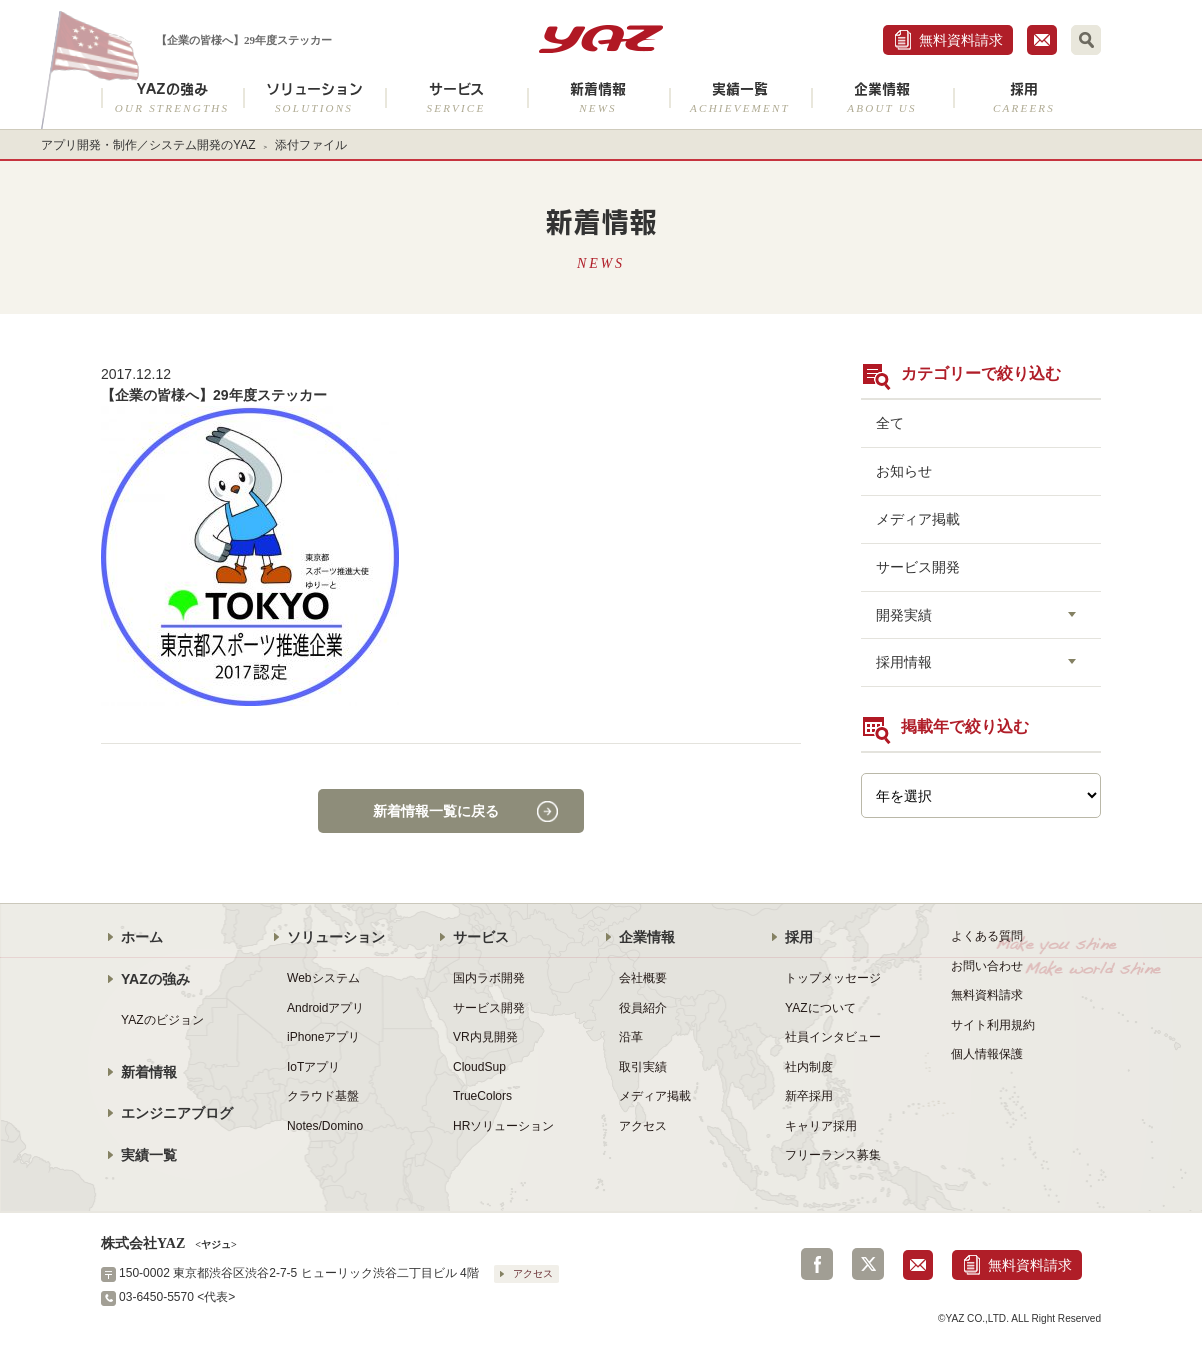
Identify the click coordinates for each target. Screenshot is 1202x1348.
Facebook (817, 1264)
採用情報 (904, 662)
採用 (1024, 97)
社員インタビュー (833, 1037)
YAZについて (820, 1008)
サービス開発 (918, 567)
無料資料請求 (961, 40)
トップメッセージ (833, 978)
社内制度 (809, 1067)
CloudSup (479, 1067)
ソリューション (314, 97)
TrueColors (482, 1096)
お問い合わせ (987, 966)
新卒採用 (809, 1096)
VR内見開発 (485, 1037)
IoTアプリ (313, 1067)
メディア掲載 (918, 519)
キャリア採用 (821, 1126)
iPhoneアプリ (323, 1037)
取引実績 (643, 1067)
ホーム (142, 937)
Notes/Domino (325, 1126)
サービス (456, 97)
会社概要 (643, 978)
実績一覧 (740, 97)
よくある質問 (987, 936)
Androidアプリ (325, 1008)
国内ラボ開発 (489, 978)
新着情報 (598, 97)
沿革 (631, 1037)
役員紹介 (643, 1008)
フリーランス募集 (833, 1155)
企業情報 (882, 97)
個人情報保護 (987, 1054)
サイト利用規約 (993, 1025)
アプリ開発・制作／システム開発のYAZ (148, 145)
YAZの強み (172, 97)
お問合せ (1042, 40)
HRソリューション (503, 1126)
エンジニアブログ (177, 1113)
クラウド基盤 (323, 1096)
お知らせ (904, 471)
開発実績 (904, 615)
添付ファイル (311, 145)
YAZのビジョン (162, 1020)
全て (890, 423)
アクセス (643, 1126)
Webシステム (323, 978)
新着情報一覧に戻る (436, 811)
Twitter (868, 1264)
